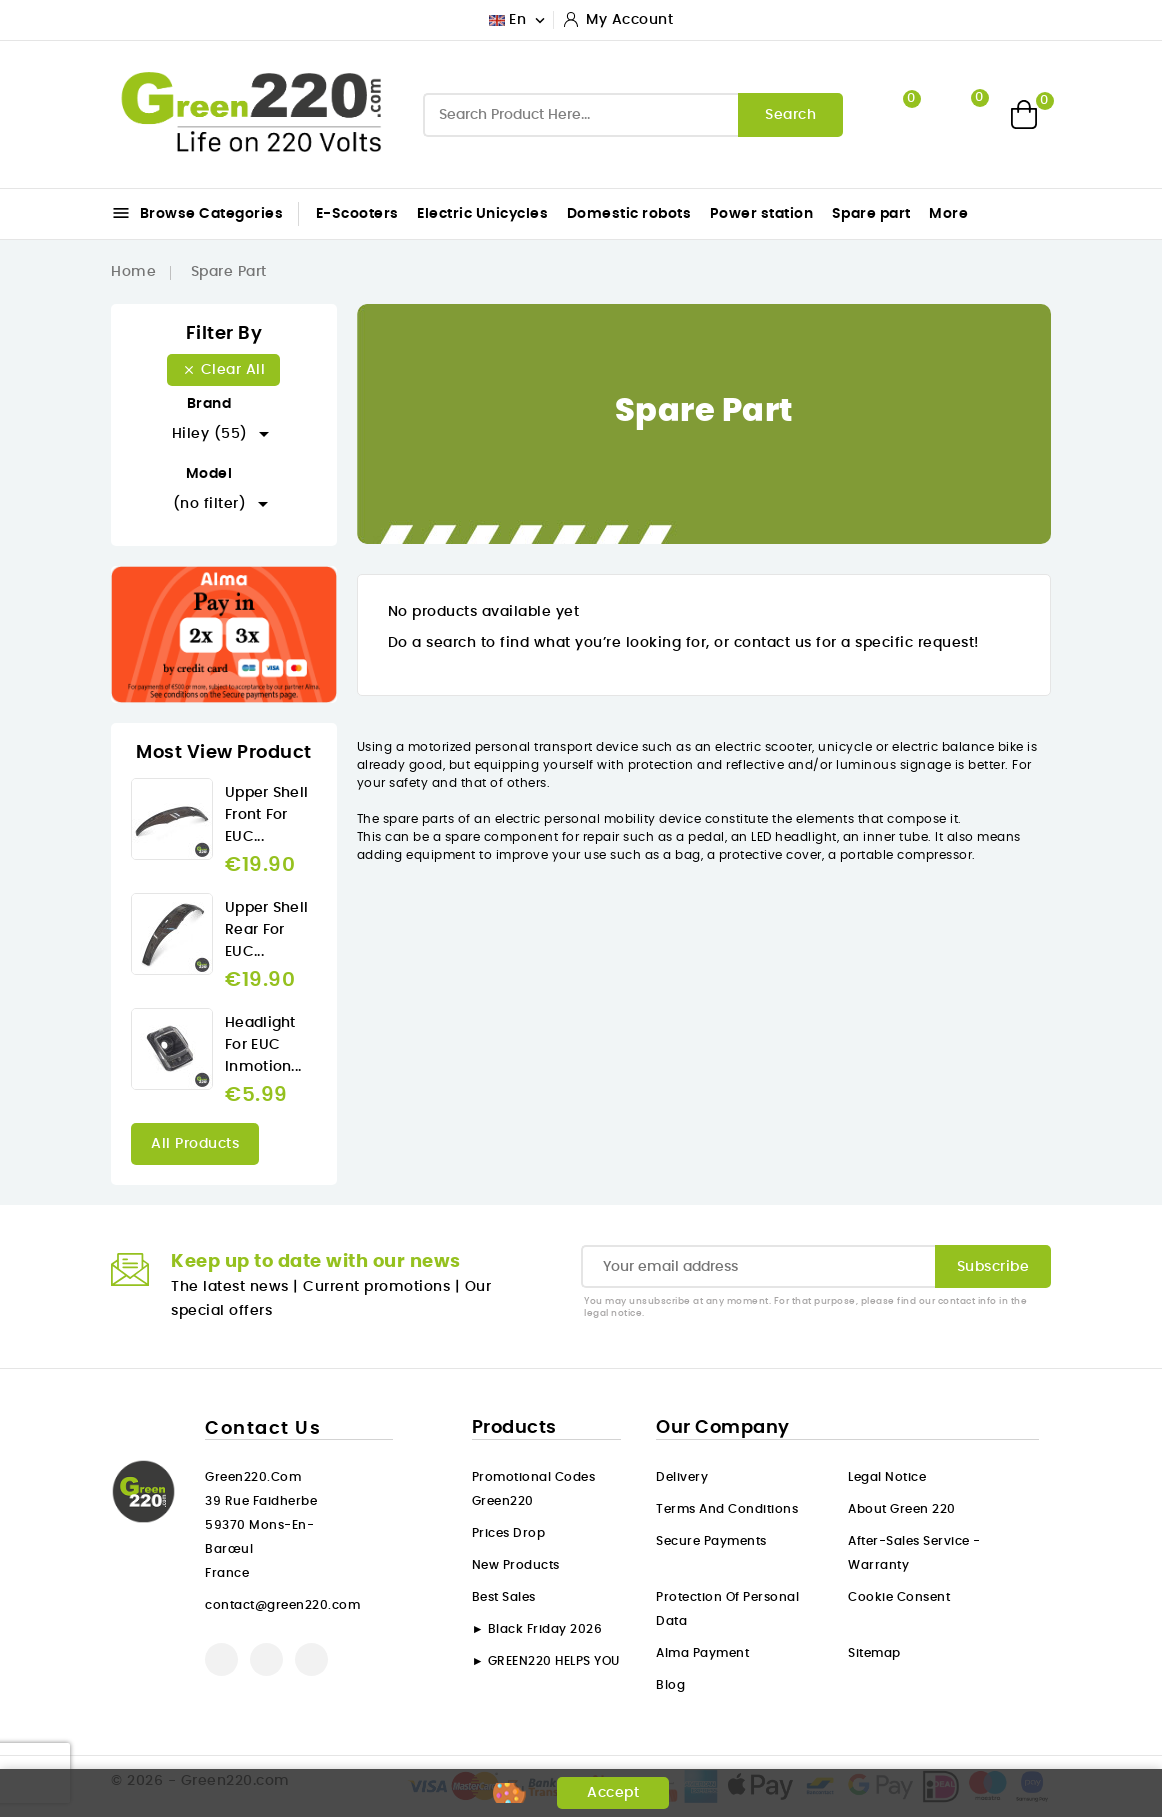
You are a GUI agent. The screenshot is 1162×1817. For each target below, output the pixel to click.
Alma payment (702, 1653)
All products (195, 1144)
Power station (762, 214)
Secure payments (711, 1541)
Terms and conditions (727, 1509)
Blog (670, 1685)
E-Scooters (357, 214)
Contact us (263, 1429)
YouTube (266, 1659)
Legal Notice (887, 1477)
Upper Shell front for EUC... (266, 815)
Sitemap (874, 1653)
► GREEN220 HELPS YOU (546, 1661)
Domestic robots (629, 214)
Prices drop (509, 1533)
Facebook (221, 1659)
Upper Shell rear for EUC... (266, 930)
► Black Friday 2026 (537, 1629)
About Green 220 (902, 1509)
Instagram (311, 1659)
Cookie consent (899, 1597)
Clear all (223, 370)
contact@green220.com (282, 1605)
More (948, 214)
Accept (613, 1793)
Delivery (682, 1477)
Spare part (871, 214)
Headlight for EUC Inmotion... (263, 1045)
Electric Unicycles (482, 214)
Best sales (504, 1597)
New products (516, 1565)
